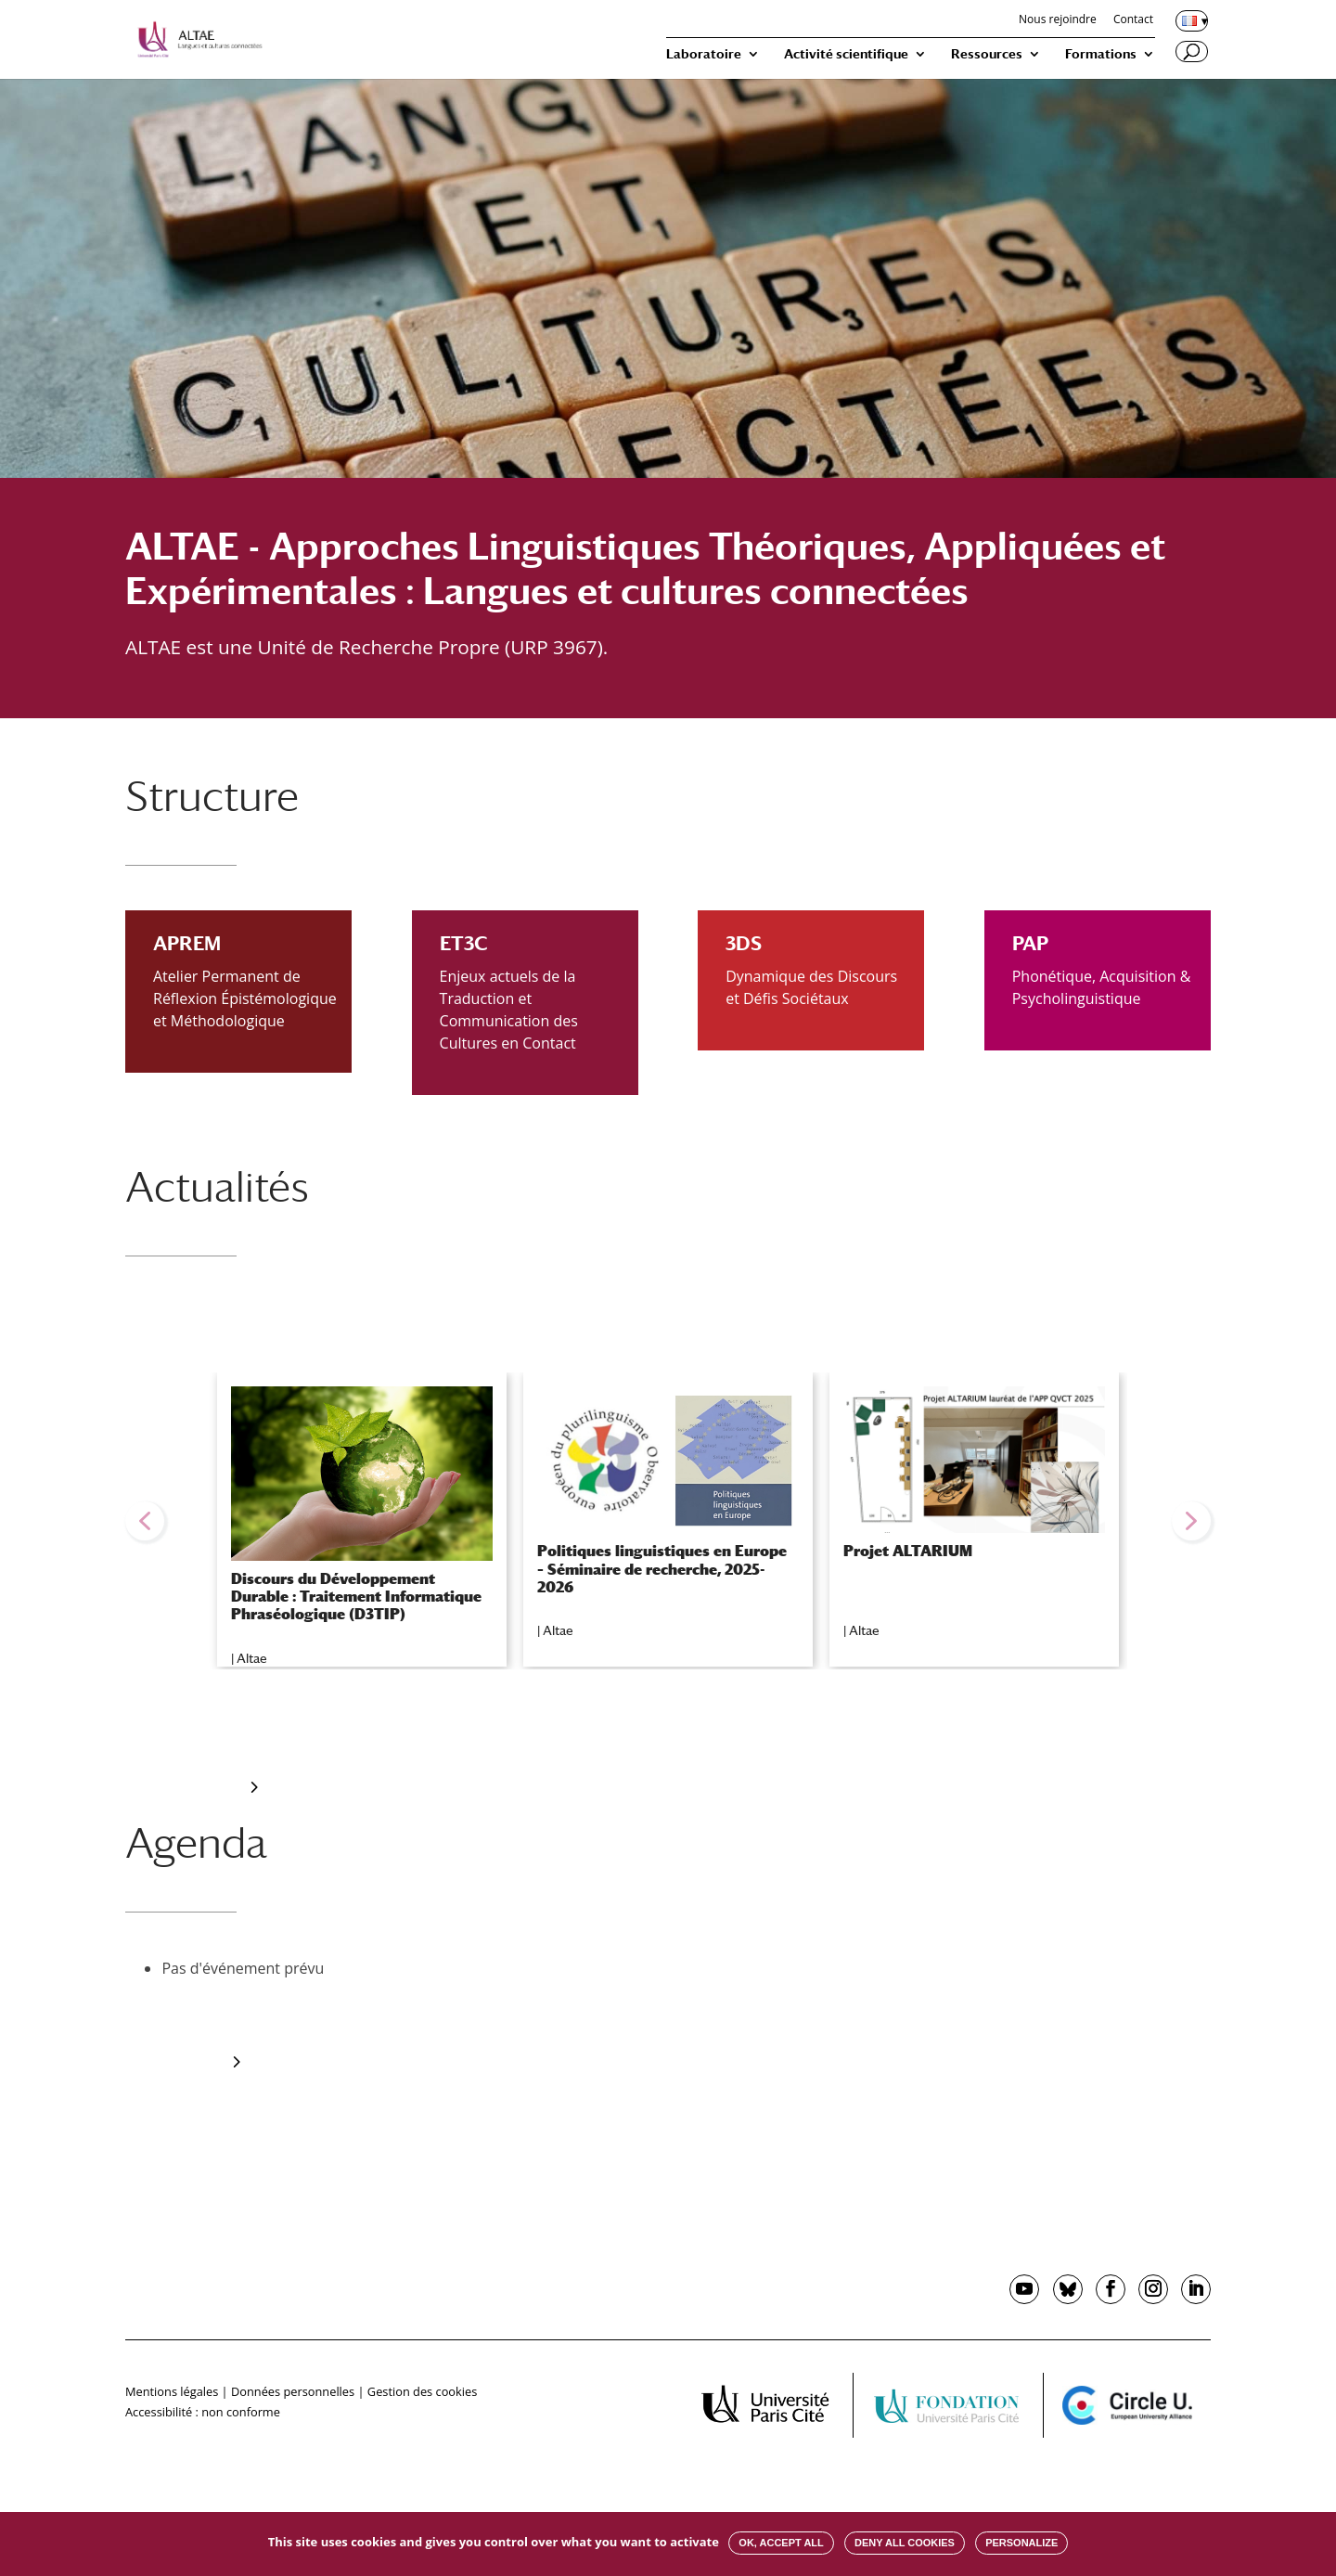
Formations (1101, 54)
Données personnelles (292, 2391)
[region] (668, 1521)
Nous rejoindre (1058, 20)
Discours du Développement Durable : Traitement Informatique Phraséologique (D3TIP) (356, 1596)
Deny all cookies (904, 2542)
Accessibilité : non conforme (202, 2411)
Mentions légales (171, 2391)
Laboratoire (703, 54)
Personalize (1021, 2542)
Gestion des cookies (422, 2391)
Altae (252, 1658)
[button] (144, 1520)
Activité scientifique (846, 54)
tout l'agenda (179, 2062)
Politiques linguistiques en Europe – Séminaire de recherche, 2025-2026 (662, 1568)
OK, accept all (781, 2542)
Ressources (986, 54)
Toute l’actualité (188, 1788)
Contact (1133, 20)
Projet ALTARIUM (907, 1551)
